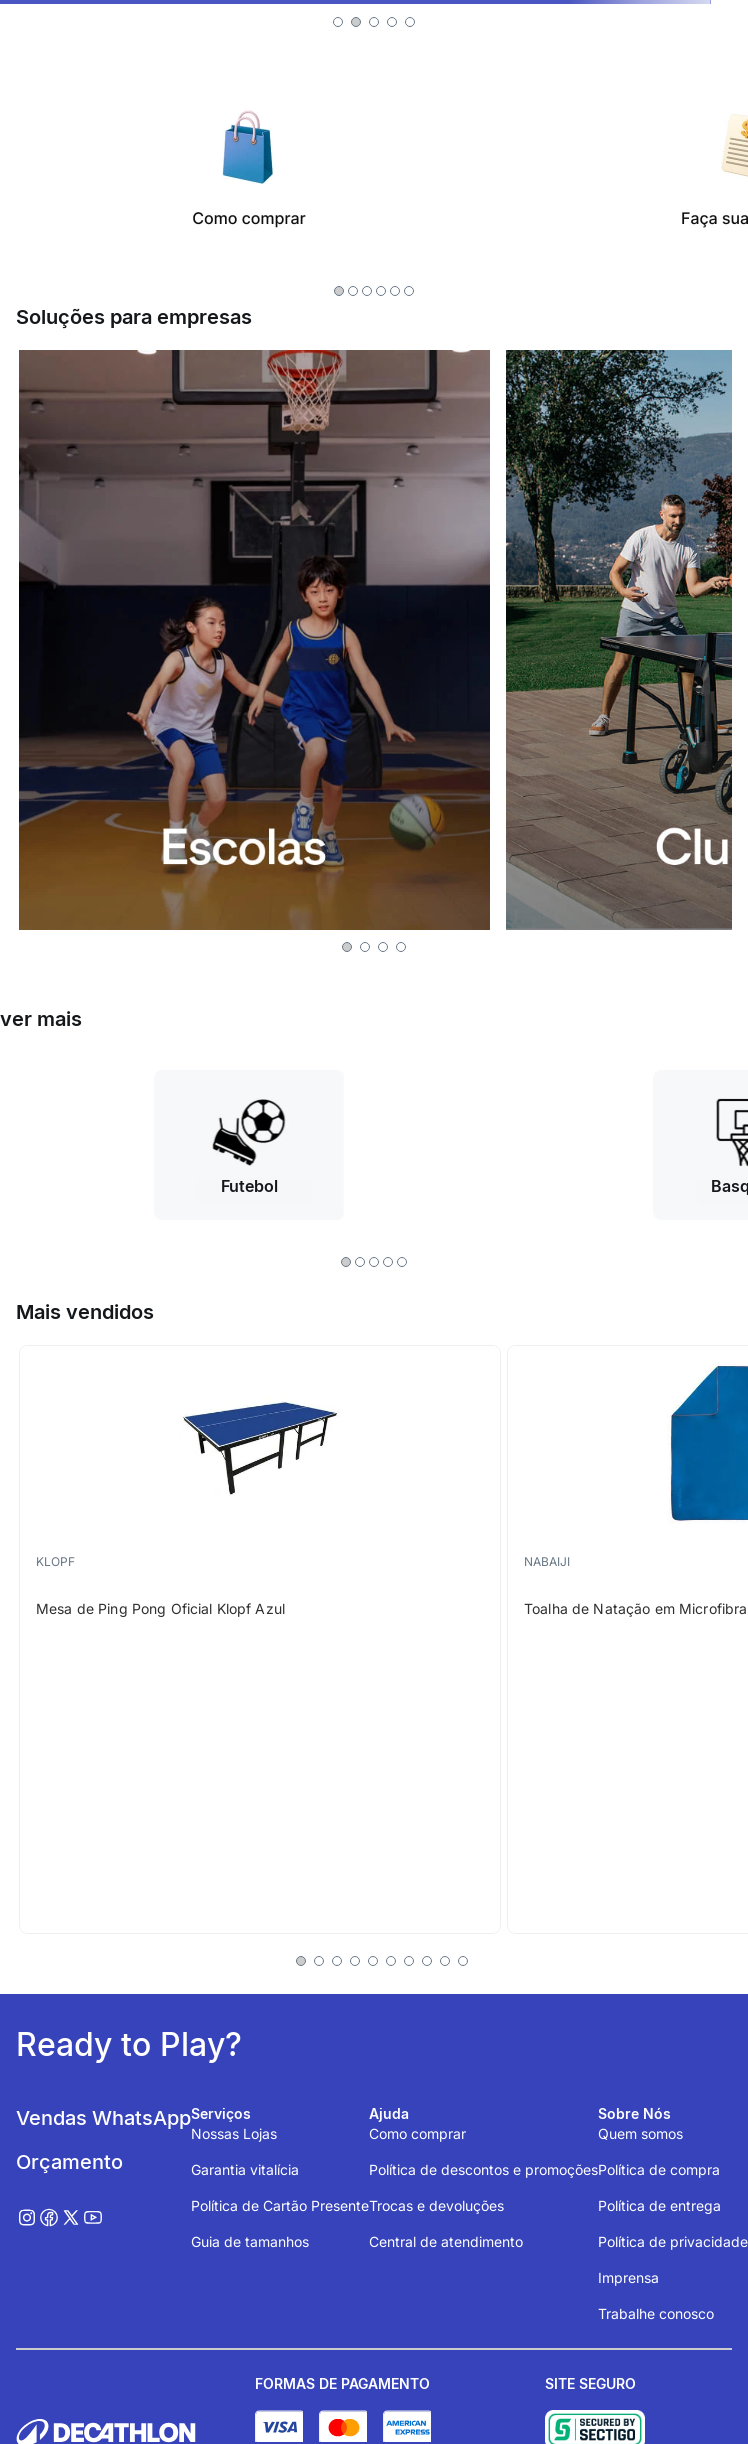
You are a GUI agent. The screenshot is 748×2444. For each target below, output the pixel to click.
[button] (338, 22)
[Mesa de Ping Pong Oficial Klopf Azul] (260, 1639)
